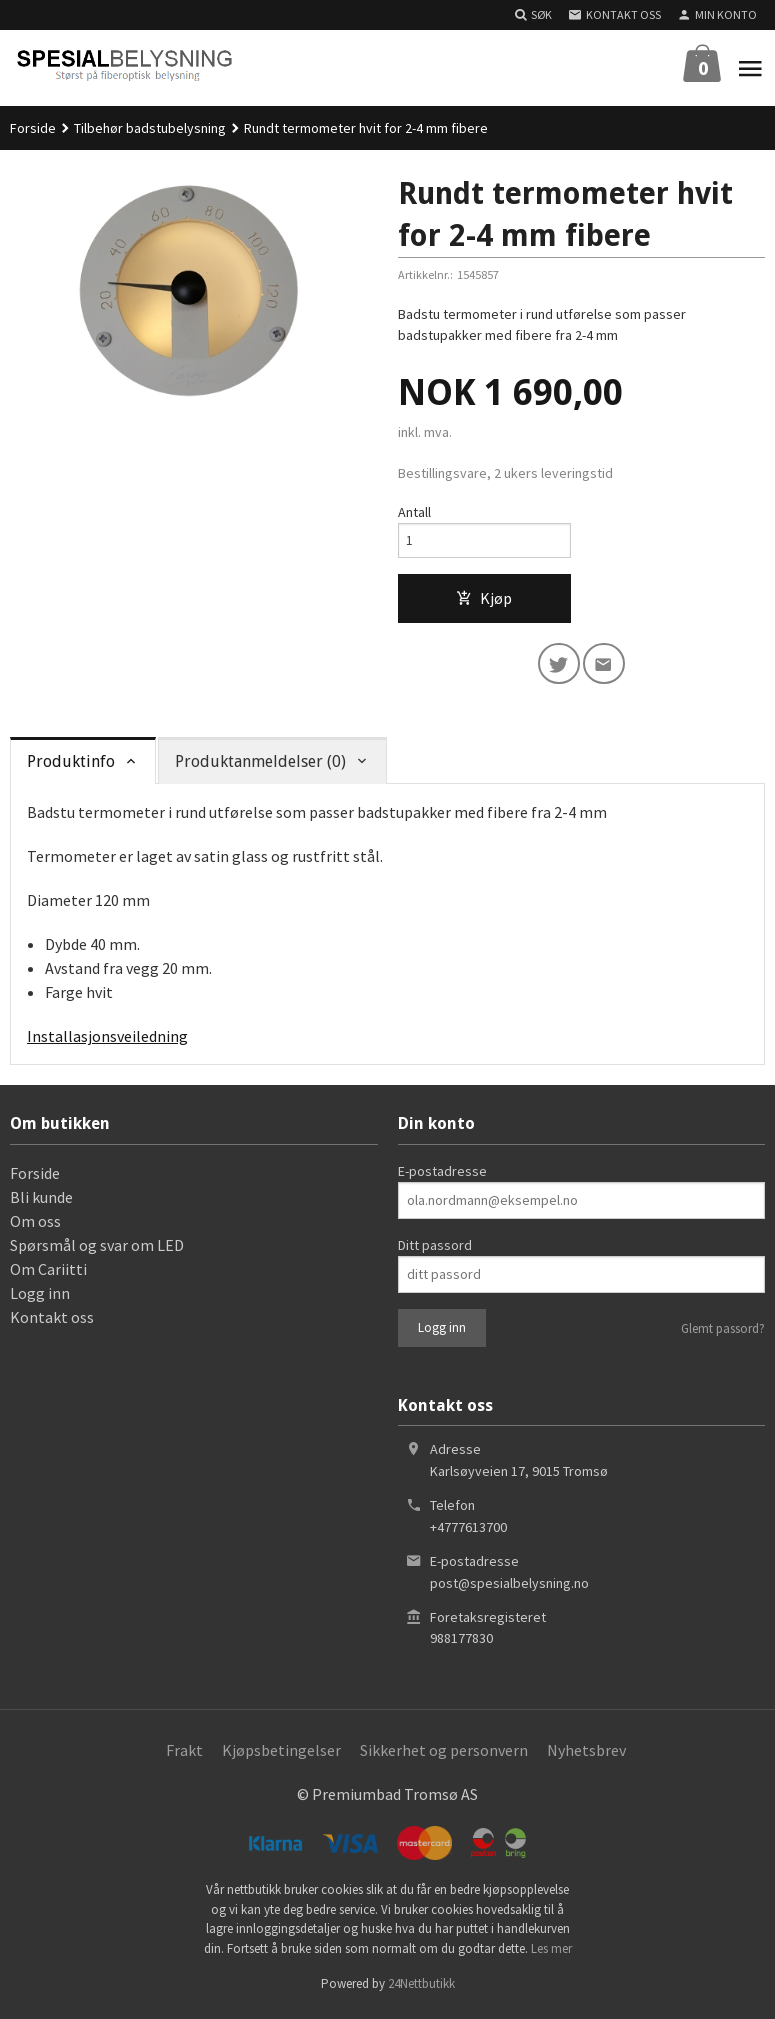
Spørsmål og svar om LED (97, 1250)
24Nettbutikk (421, 1988)
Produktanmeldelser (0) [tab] (260, 766)
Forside (33, 128)
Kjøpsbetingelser (281, 1755)
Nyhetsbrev (586, 1755)
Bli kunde (41, 1202)
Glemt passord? (723, 1333)
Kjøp (484, 600)
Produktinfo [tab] (71, 766)
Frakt (184, 1755)
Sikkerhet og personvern (444, 1755)
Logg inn (40, 1298)
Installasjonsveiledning (107, 1041)
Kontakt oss (52, 1322)
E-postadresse (442, 1176)
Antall (414, 512)
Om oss (35, 1226)
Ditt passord (435, 1250)
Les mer (551, 1953)
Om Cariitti (48, 1274)
